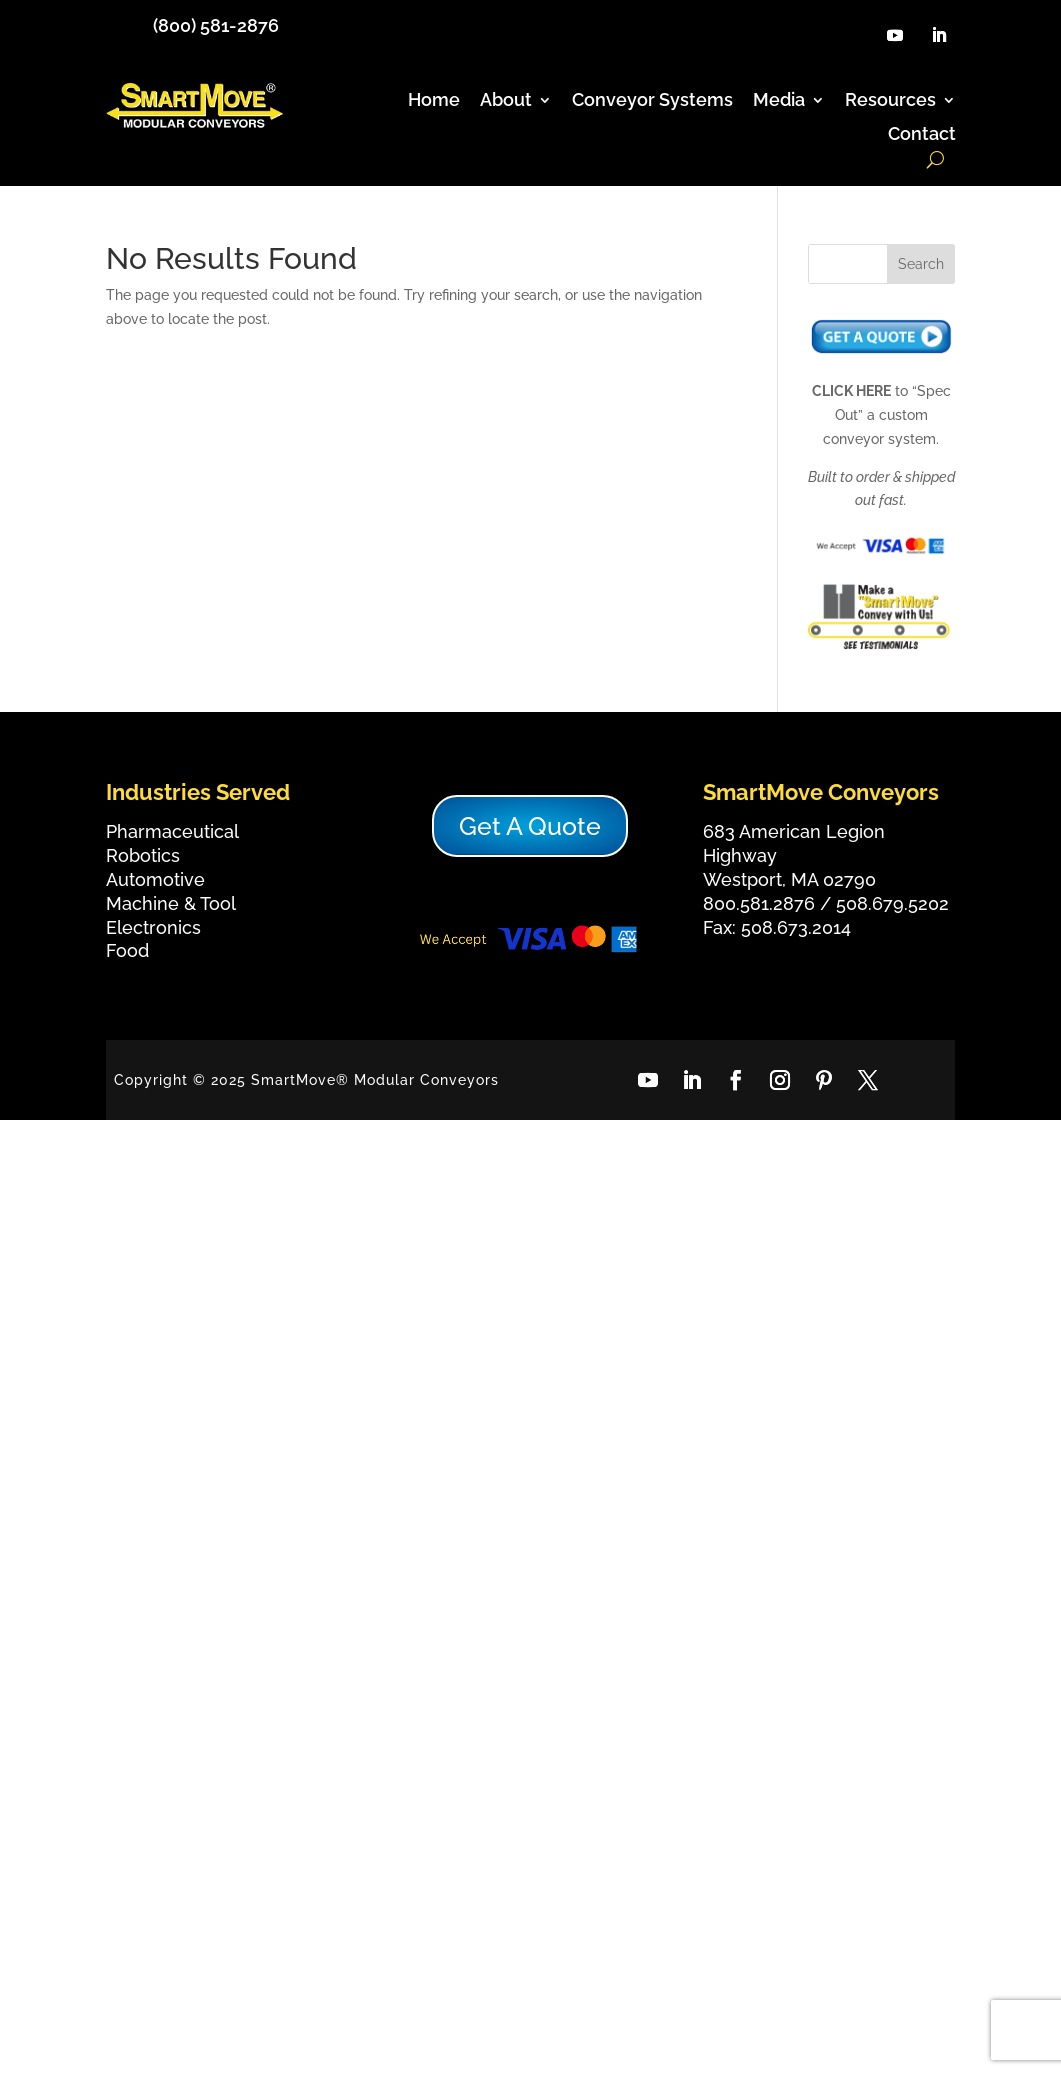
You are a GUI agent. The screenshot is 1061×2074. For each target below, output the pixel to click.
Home (434, 100)
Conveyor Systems (652, 100)
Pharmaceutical (172, 831)
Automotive (155, 879)
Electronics (153, 927)
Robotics (143, 855)
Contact (922, 134)
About (506, 100)
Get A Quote (530, 826)
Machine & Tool (171, 903)
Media (779, 100)
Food (127, 950)
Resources (890, 100)
